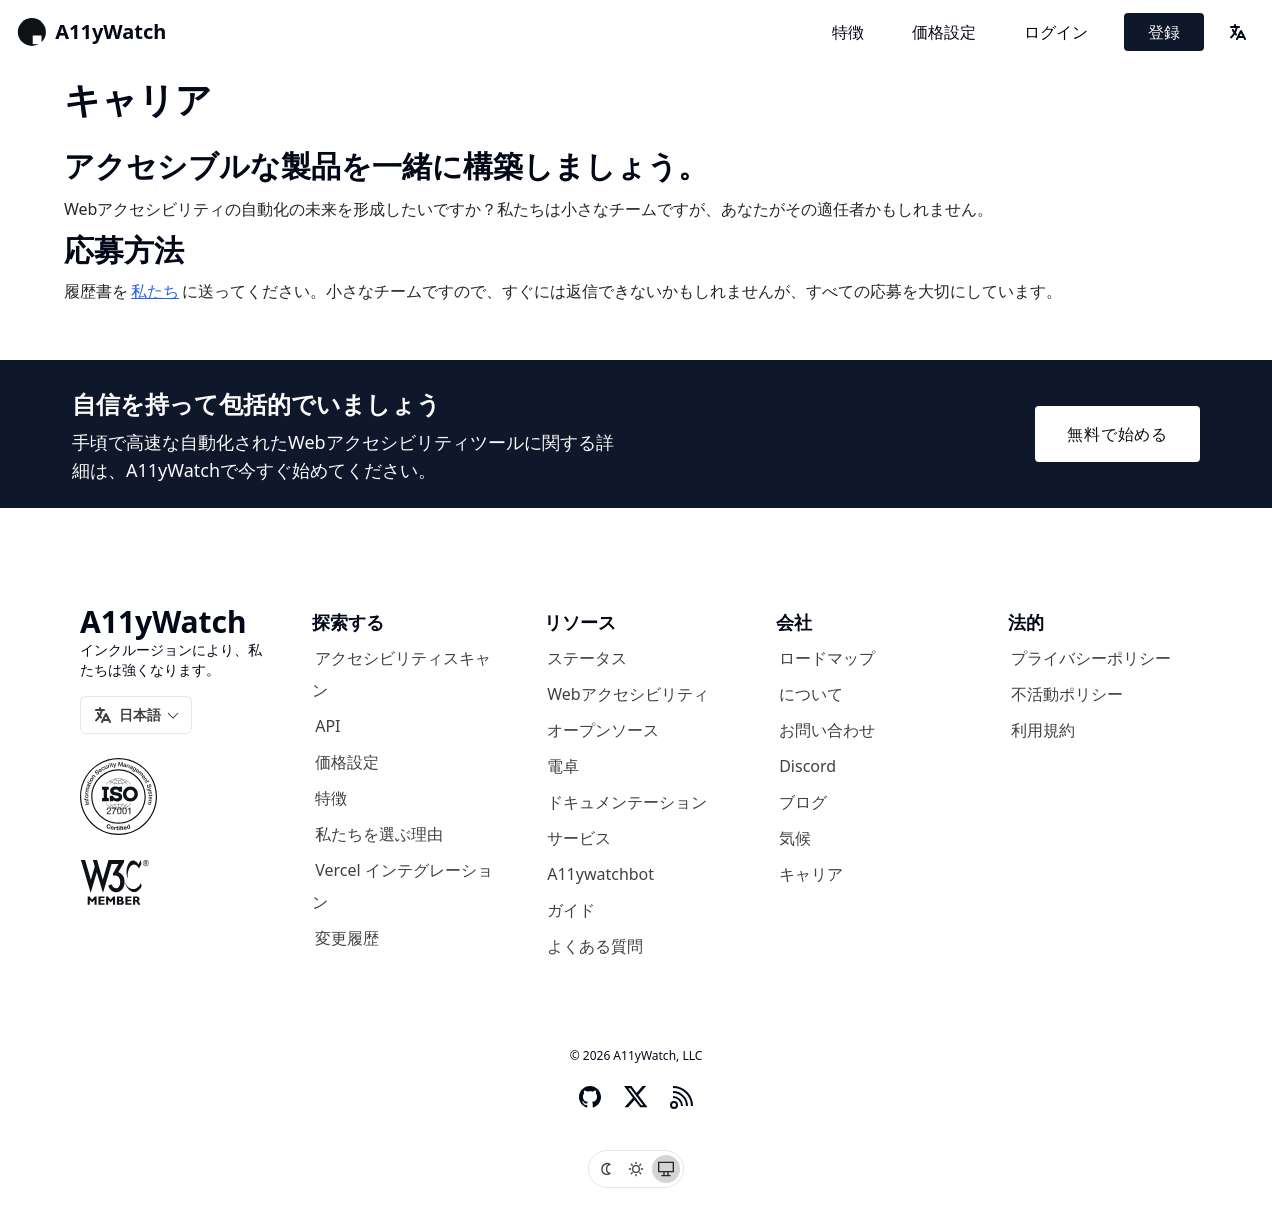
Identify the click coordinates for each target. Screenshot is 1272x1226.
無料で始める (1117, 434)
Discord (807, 766)
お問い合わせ (827, 730)
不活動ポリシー (1067, 694)
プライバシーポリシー (1091, 658)
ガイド (571, 910)
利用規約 (1043, 730)
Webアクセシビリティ (627, 694)
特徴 (848, 32)
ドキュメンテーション (627, 802)
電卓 (563, 766)
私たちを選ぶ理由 (379, 834)
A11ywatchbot (600, 874)
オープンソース (603, 730)
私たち (155, 291)
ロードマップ (827, 658)
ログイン (1056, 32)
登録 (1164, 32)
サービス (579, 838)
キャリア (811, 874)
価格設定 (944, 32)
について (811, 694)
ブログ (803, 802)
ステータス (587, 658)
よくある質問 (595, 946)
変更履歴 (347, 938)
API (327, 726)
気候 (795, 838)
